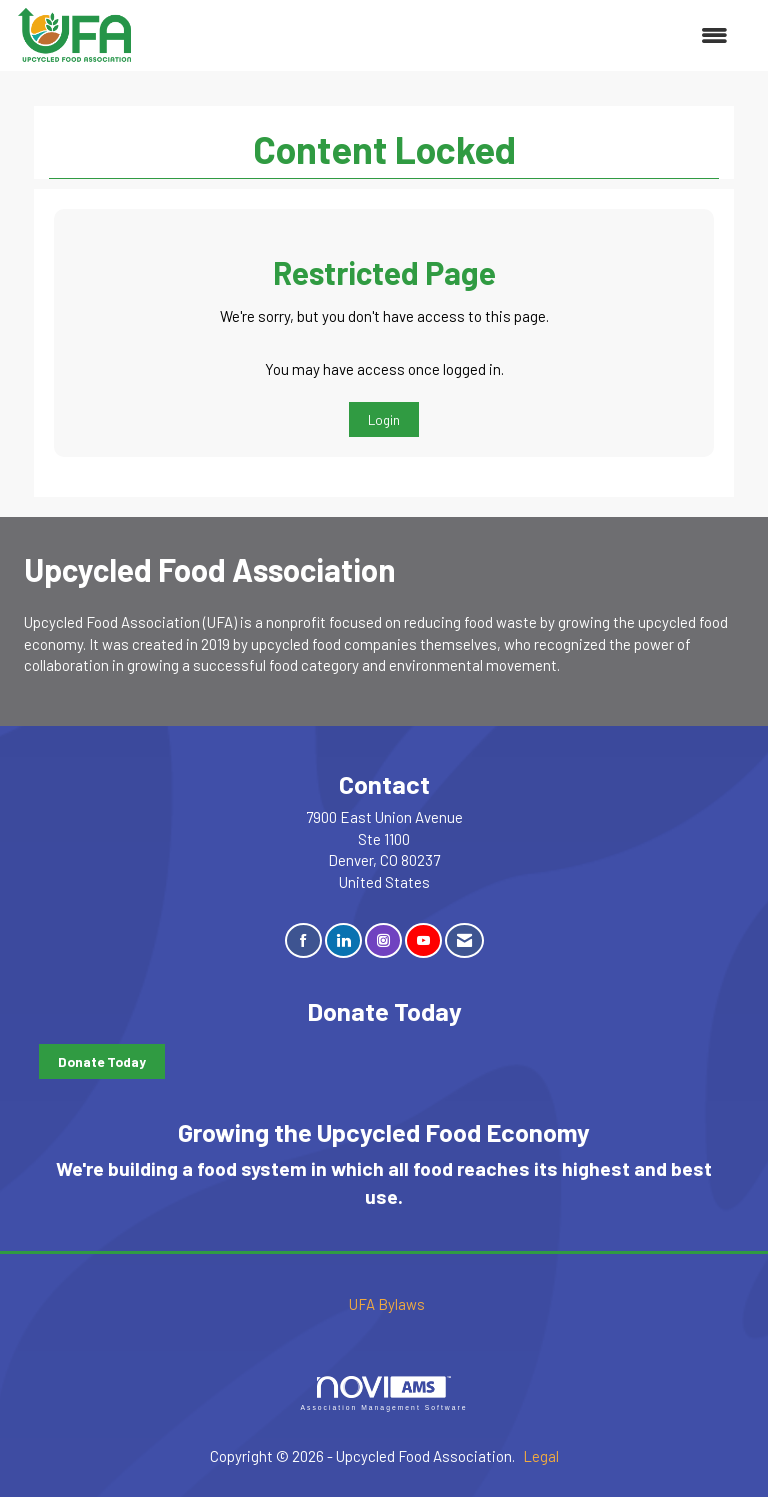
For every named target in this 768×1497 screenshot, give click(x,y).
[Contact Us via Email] (464, 940)
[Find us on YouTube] (423, 940)
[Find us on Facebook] (303, 940)
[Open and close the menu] (442, 35)
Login (384, 419)
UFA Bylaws (387, 1304)
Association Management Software (383, 1394)
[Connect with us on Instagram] (383, 940)
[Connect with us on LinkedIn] (343, 940)
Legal (541, 1456)
